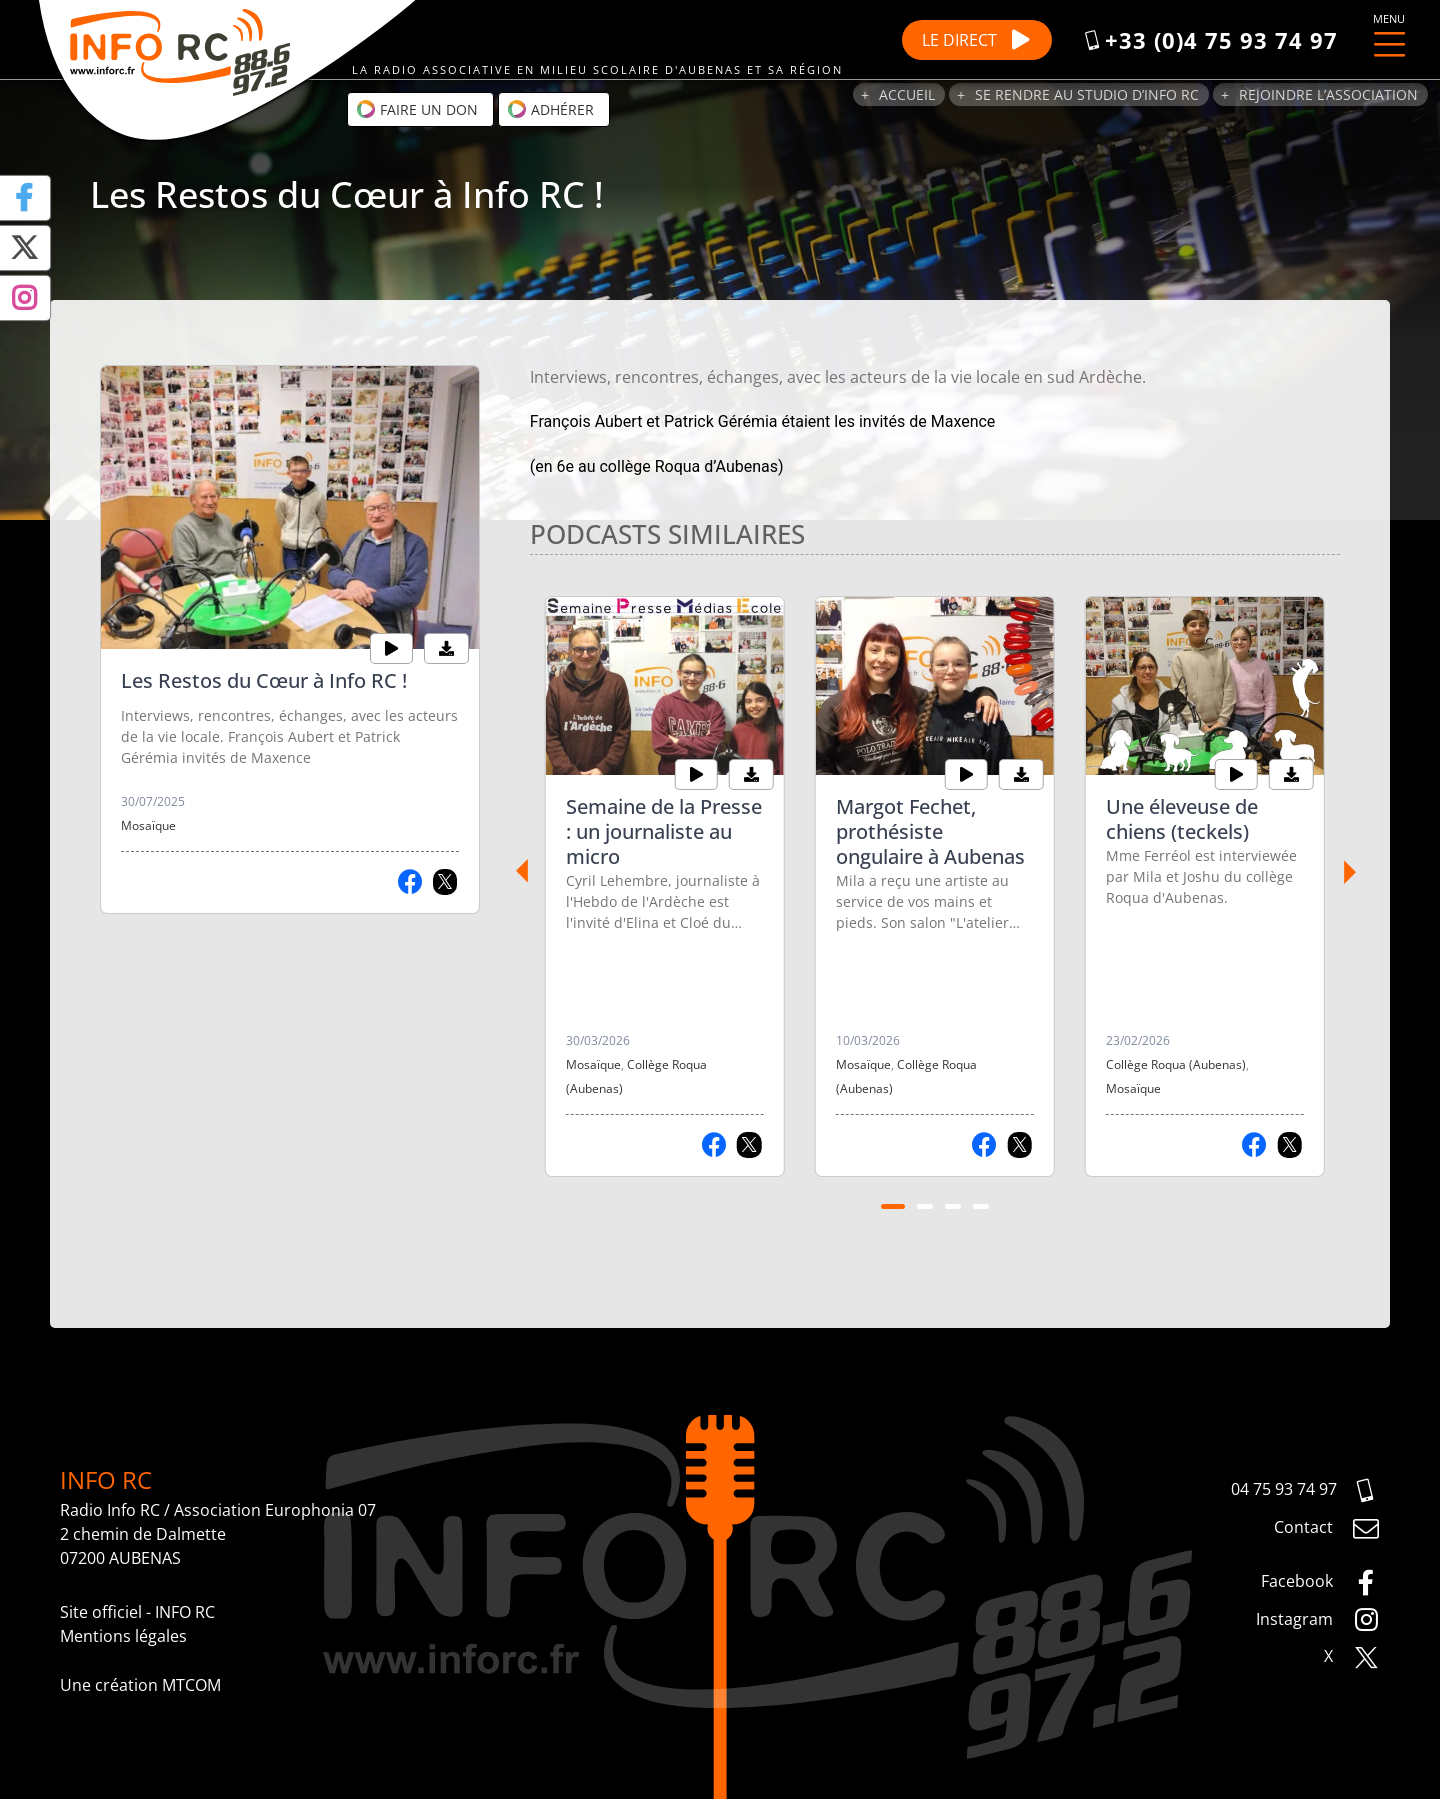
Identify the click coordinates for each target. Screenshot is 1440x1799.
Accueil (907, 94)
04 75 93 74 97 (1305, 1491)
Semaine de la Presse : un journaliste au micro (664, 831)
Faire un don (417, 109)
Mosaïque (148, 825)
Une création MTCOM (140, 1685)
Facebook (1320, 1583)
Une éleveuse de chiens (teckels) (1182, 819)
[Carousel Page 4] (981, 1207)
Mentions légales (123, 1636)
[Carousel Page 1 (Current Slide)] (893, 1207)
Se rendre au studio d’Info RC (1087, 94)
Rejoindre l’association (1328, 94)
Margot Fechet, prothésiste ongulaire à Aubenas (930, 831)
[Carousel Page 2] (925, 1207)
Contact (1327, 1529)
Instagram (1318, 1620)
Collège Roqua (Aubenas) (1176, 1064)
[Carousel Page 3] (953, 1207)
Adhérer (550, 109)
